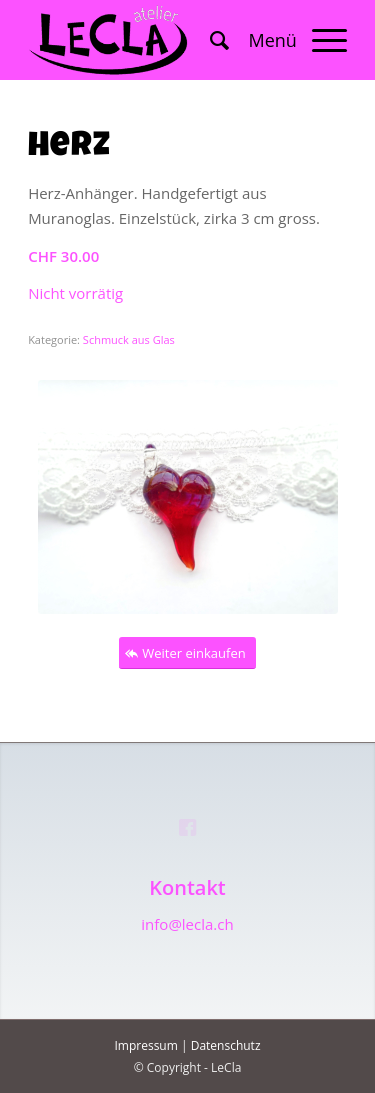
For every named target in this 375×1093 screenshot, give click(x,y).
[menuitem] (209, 40)
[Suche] (209, 40)
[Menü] (288, 40)
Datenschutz (226, 1045)
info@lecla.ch (187, 924)
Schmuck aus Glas (129, 339)
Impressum (145, 1045)
